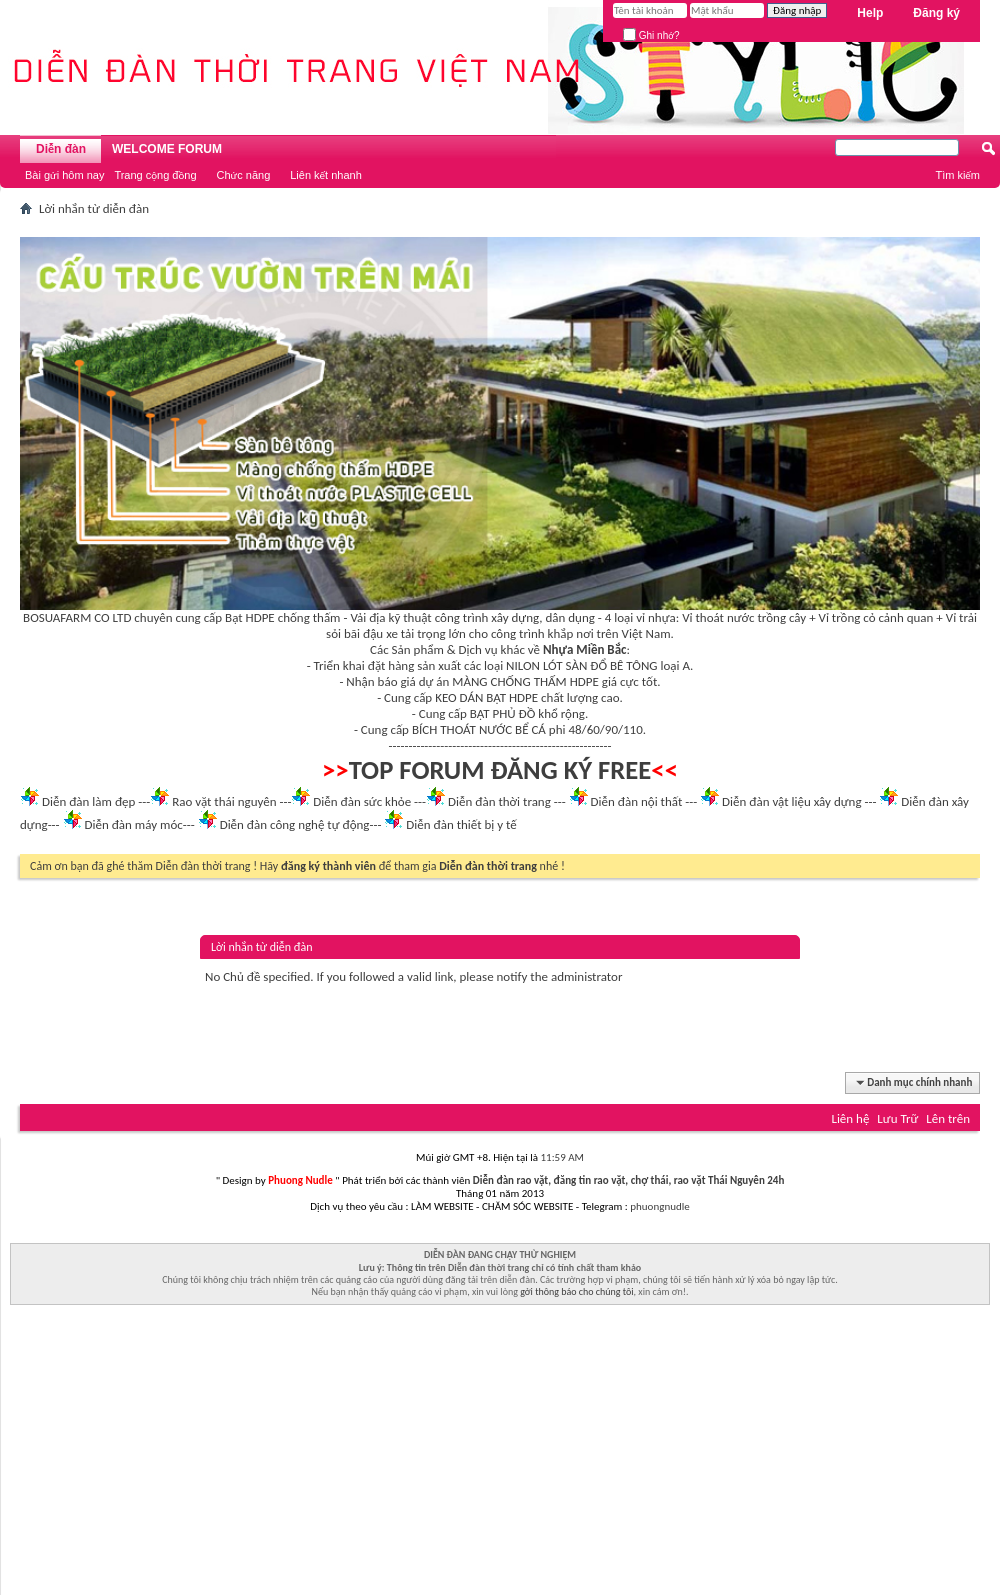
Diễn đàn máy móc (133, 824)
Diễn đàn (61, 149)
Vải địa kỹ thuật (390, 617)
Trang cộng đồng (155, 175)
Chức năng (244, 175)
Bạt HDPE (250, 617)
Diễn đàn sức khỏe (362, 801)
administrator (587, 976)
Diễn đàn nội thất (637, 801)
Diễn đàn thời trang (499, 801)
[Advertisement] (500, 1455)
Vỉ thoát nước (718, 617)
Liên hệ (850, 1118)
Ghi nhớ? (651, 35)
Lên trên (948, 1118)
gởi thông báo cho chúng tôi (576, 1291)
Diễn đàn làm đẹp (88, 801)
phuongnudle (659, 1206)
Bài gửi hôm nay (64, 175)
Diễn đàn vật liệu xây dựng (792, 801)
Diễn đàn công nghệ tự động (295, 824)
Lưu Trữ (897, 1118)
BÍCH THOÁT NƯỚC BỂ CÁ (479, 729)
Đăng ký (936, 13)
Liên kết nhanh (326, 175)
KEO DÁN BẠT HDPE (486, 697)
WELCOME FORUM (167, 149)
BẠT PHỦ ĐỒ (503, 713)
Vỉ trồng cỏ (847, 617)
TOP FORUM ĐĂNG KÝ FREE (500, 770)
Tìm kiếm (957, 175)
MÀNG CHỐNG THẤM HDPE (525, 681)
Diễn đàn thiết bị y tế (461, 824)
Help (870, 13)
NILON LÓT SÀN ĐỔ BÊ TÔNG (581, 665)
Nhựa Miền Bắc (584, 649)
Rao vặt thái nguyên (224, 801)
